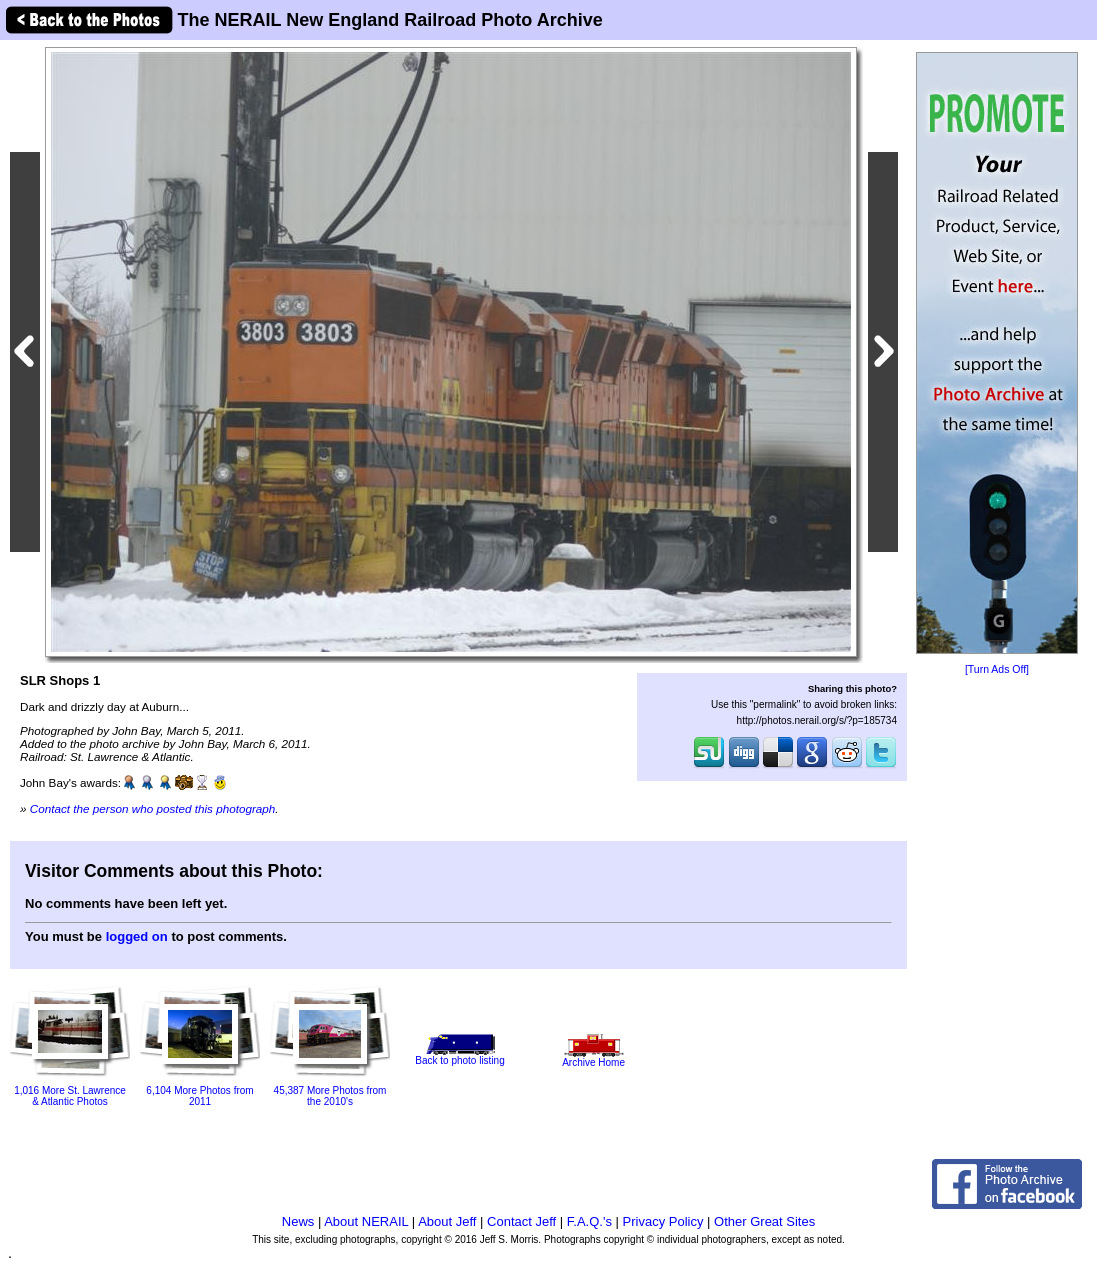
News (298, 1221)
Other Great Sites (764, 1221)
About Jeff (447, 1221)
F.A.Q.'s (589, 1221)
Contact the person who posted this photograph (153, 808)
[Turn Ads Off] (997, 669)
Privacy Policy (663, 1221)
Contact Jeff (521, 1221)
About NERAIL (366, 1221)
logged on (137, 936)
